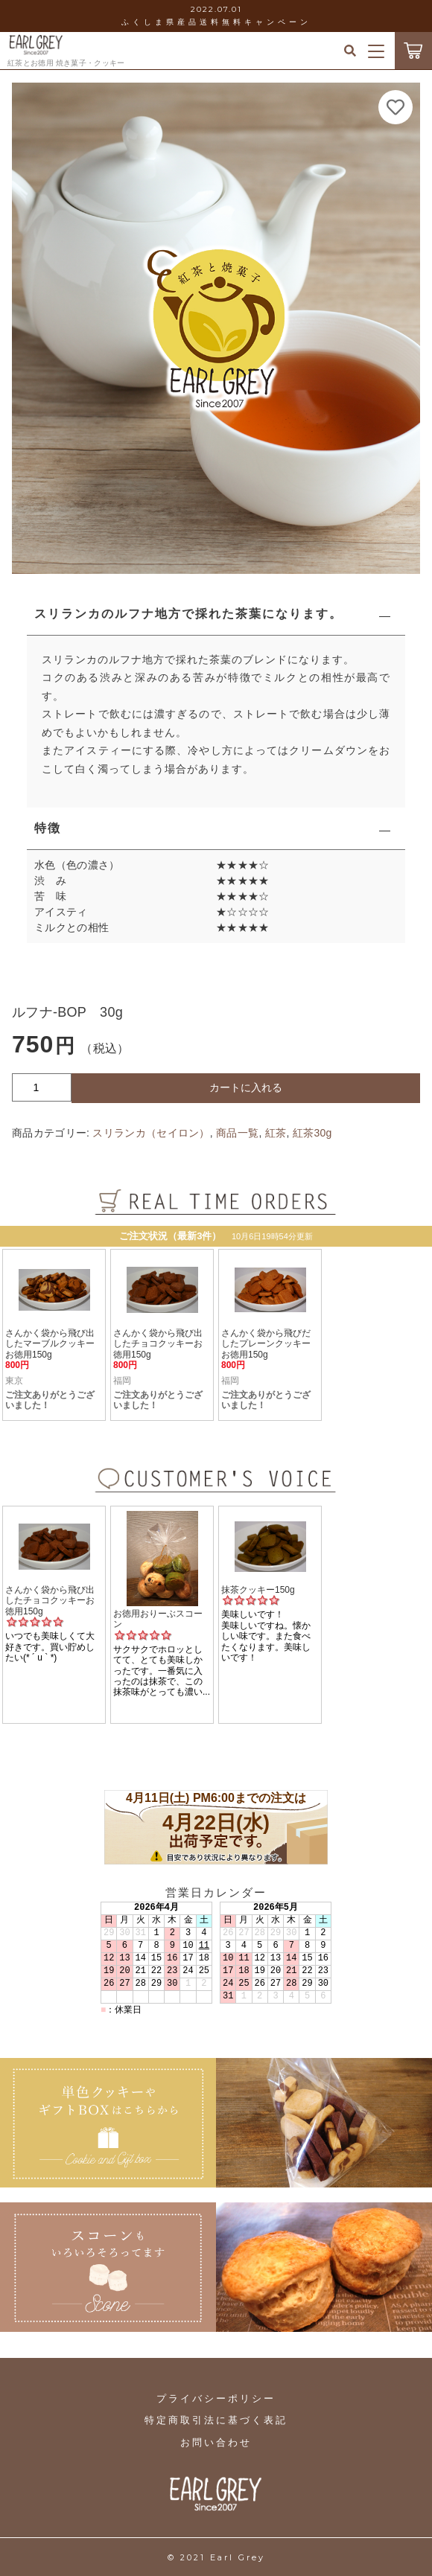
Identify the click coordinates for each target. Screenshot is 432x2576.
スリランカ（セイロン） (150, 1133)
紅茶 (276, 1133)
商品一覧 (237, 1133)
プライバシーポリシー (216, 2398)
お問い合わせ (216, 2442)
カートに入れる (245, 1087)
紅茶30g (312, 1133)
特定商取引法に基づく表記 (216, 2420)
